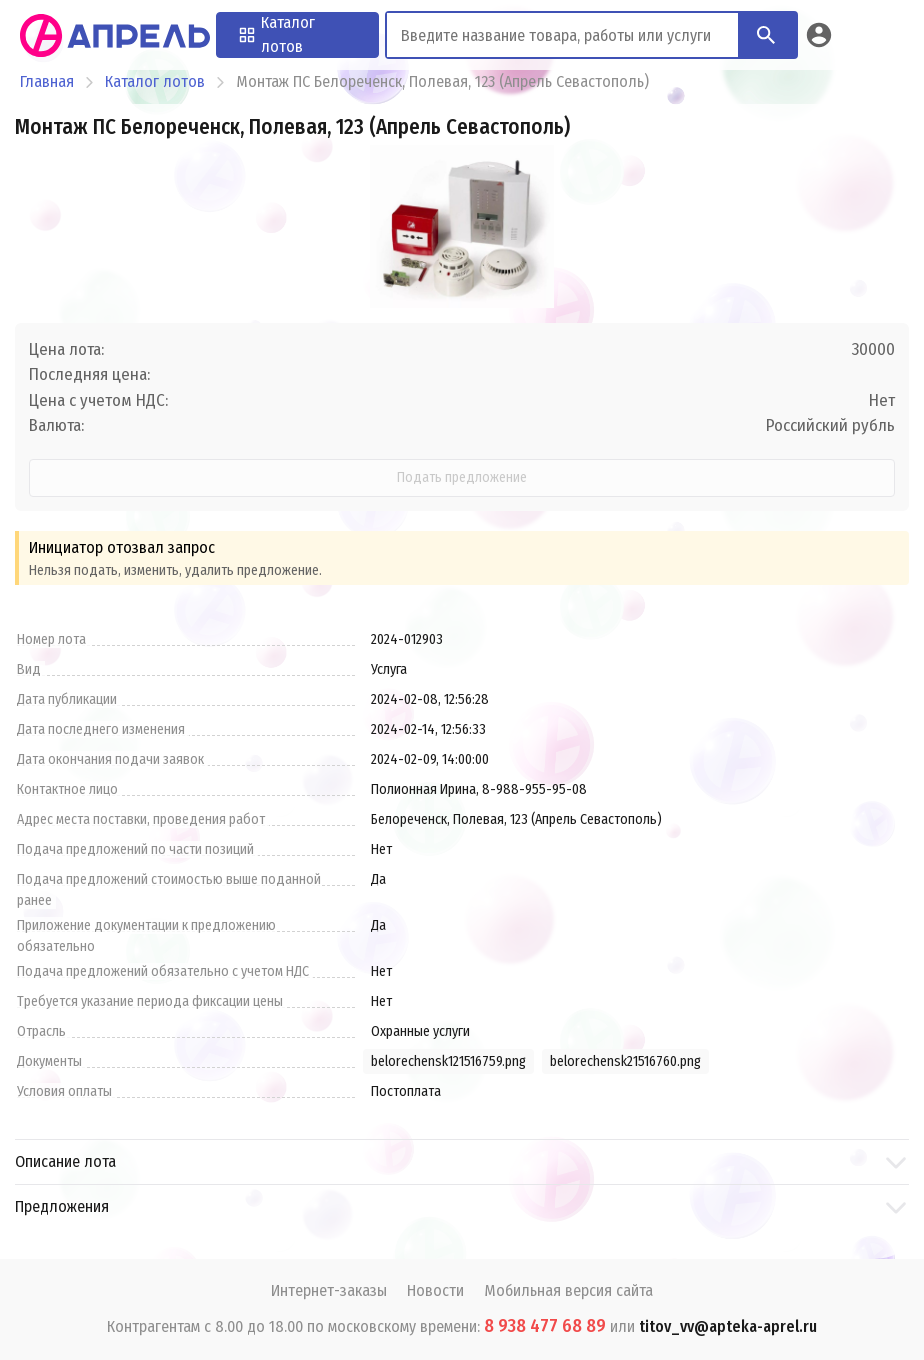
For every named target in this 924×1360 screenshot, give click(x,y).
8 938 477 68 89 (545, 1326)
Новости (435, 1290)
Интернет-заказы (329, 1290)
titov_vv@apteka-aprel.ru (728, 1326)
